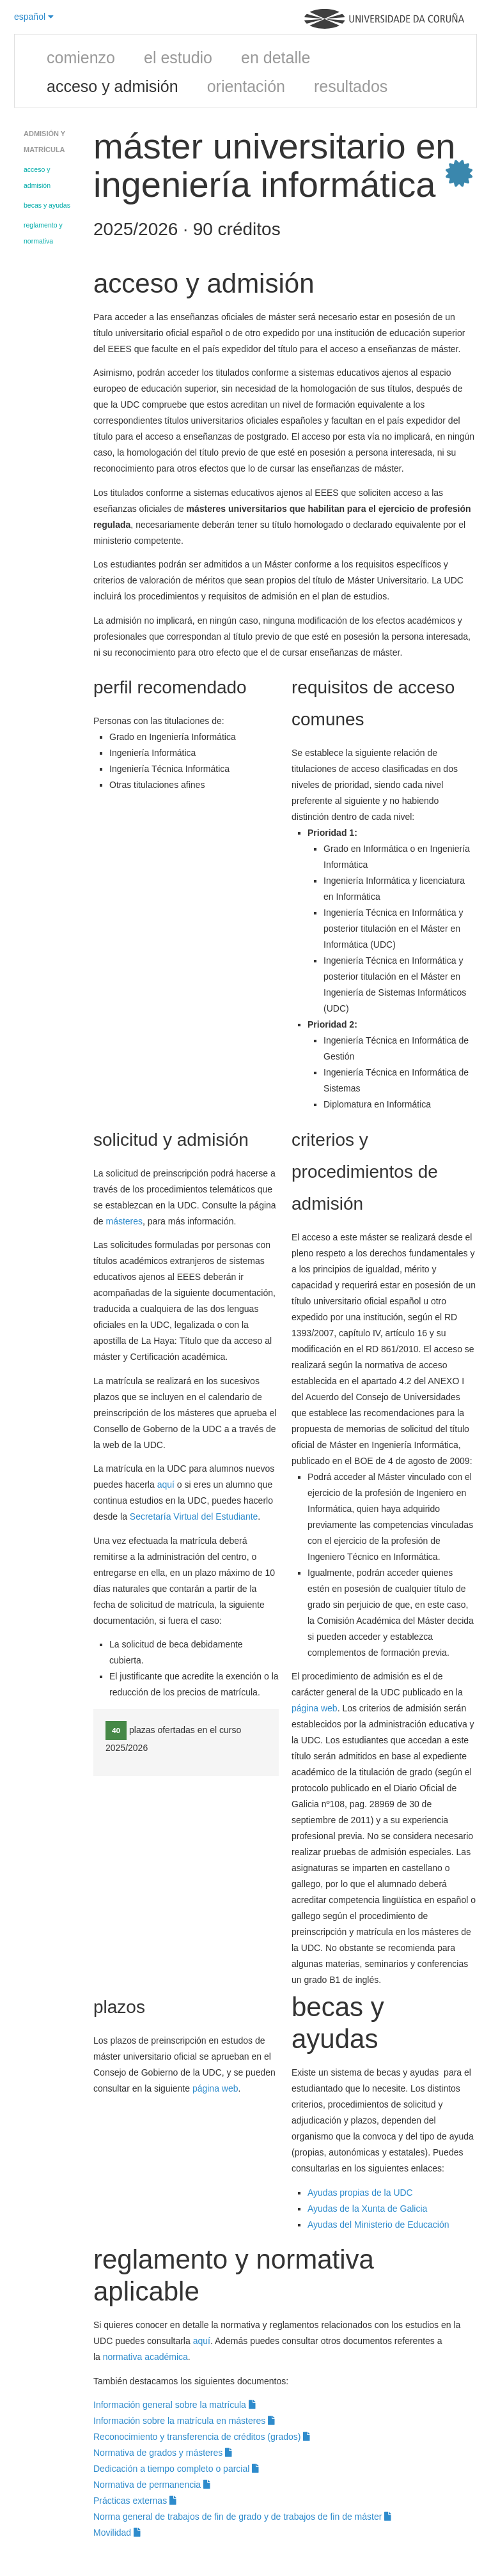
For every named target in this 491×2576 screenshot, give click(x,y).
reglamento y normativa (43, 233)
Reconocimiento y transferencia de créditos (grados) (201, 2437)
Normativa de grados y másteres (162, 2453)
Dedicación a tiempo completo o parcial (176, 2469)
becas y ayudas (47, 205)
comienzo (81, 57)
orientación (246, 86)
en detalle (275, 57)
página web (315, 1708)
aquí (167, 1484)
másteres (124, 1221)
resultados (350, 86)
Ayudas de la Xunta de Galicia (367, 2208)
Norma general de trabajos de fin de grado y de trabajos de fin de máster (242, 2516)
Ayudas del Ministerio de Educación (378, 2224)
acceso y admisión (112, 86)
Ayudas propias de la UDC (360, 2192)
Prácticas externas (134, 2500)
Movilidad (117, 2532)
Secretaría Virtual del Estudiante (194, 1516)
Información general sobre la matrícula (174, 2405)
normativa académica (145, 2357)
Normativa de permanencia (151, 2485)
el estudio (178, 57)
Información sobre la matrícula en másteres (184, 2421)
